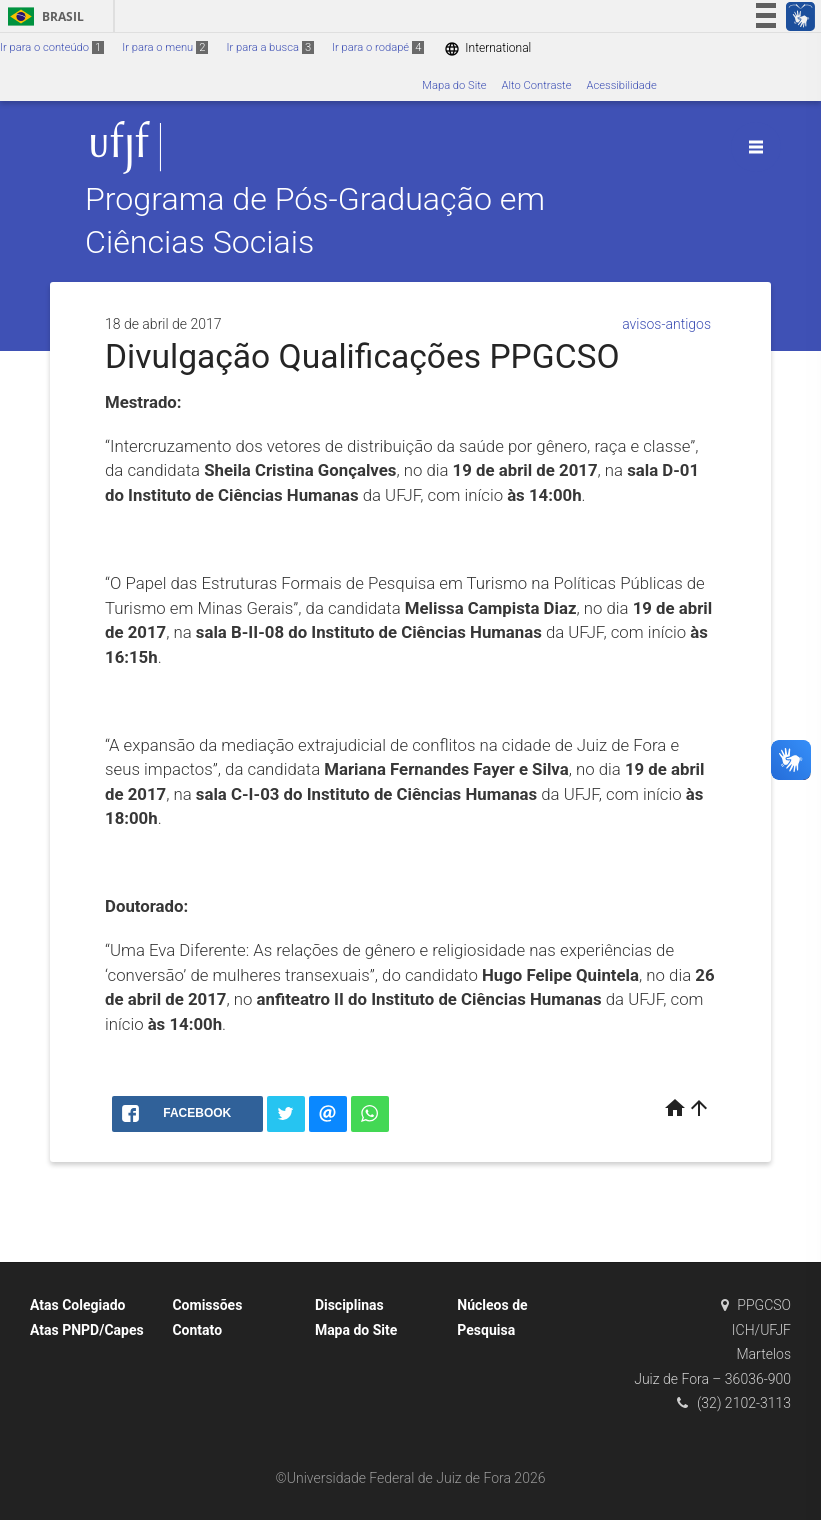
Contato (197, 1330)
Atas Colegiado (78, 1305)
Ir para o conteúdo (52, 47)
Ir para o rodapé (378, 47)
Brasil (42, 16)
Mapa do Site (454, 85)
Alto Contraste (537, 85)
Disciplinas (349, 1305)
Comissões (207, 1305)
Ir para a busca (270, 47)
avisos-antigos (666, 324)
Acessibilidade (621, 85)
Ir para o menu (165, 47)
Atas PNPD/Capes (87, 1330)
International (487, 48)
